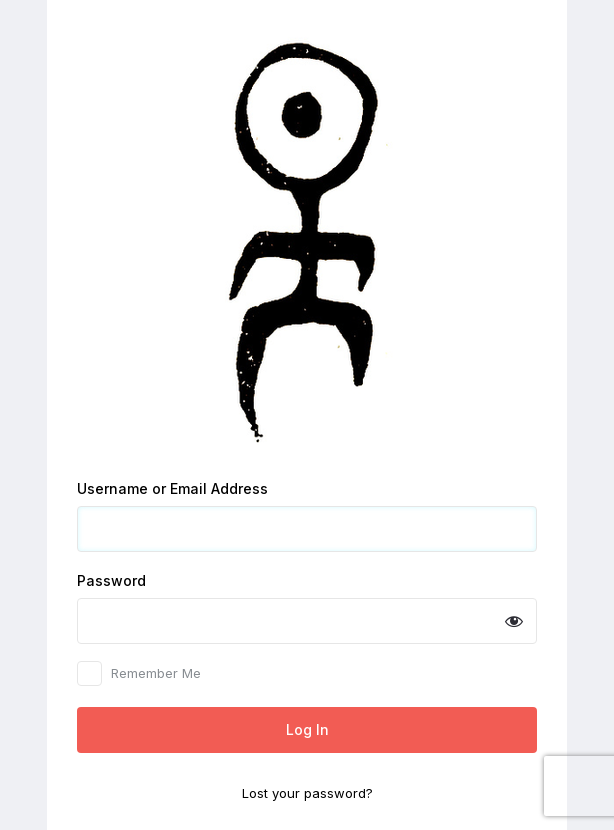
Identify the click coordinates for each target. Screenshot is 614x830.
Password (111, 580)
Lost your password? (307, 793)
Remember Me (156, 673)
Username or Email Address (172, 488)
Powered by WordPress (307, 240)
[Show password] (514, 621)
